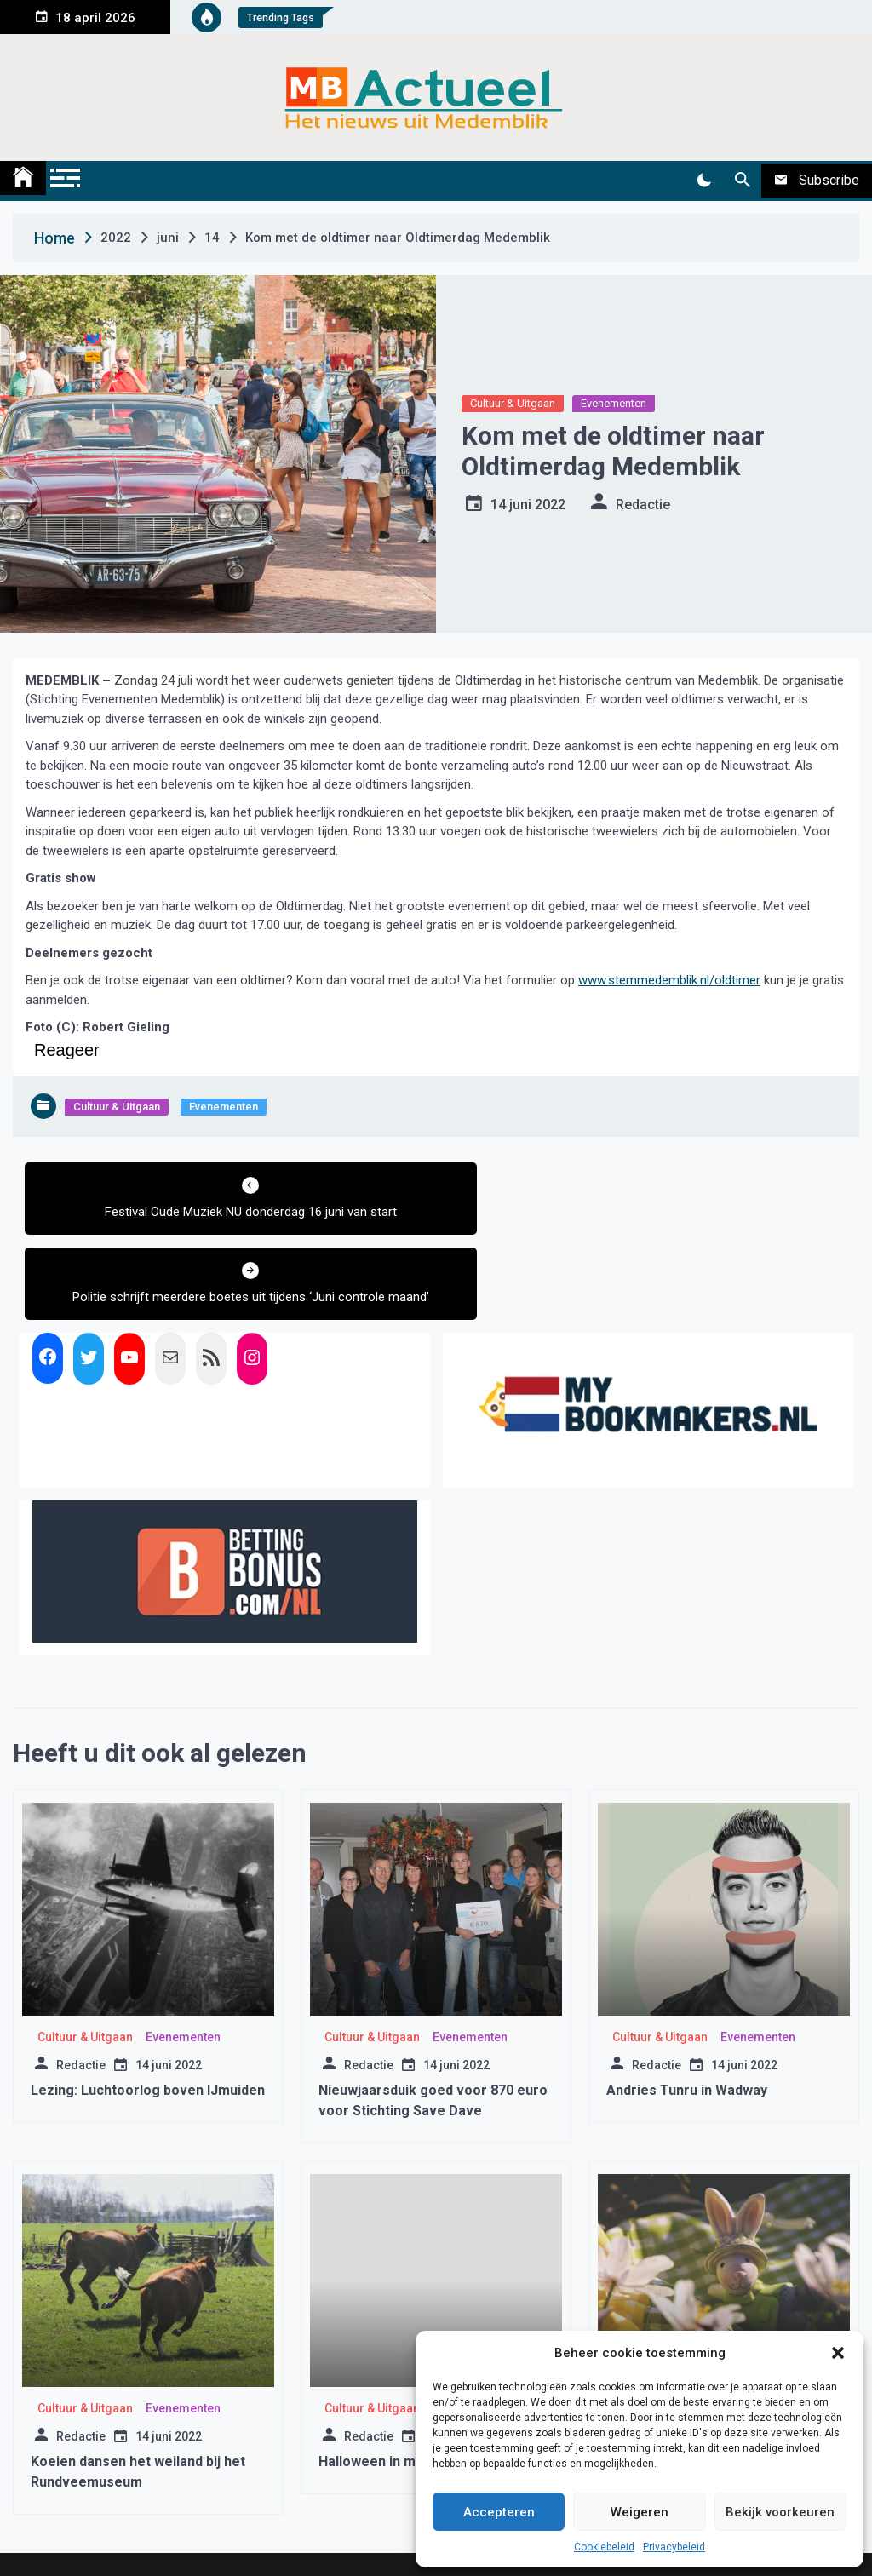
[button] (837, 2352)
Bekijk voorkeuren (780, 2512)
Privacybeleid (674, 2547)
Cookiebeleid (604, 2547)
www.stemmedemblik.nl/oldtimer (669, 980)
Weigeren (639, 2512)
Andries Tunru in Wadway (686, 2024)
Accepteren (499, 2512)
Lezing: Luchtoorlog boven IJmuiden (148, 2024)
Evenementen (613, 403)
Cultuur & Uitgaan (512, 403)
